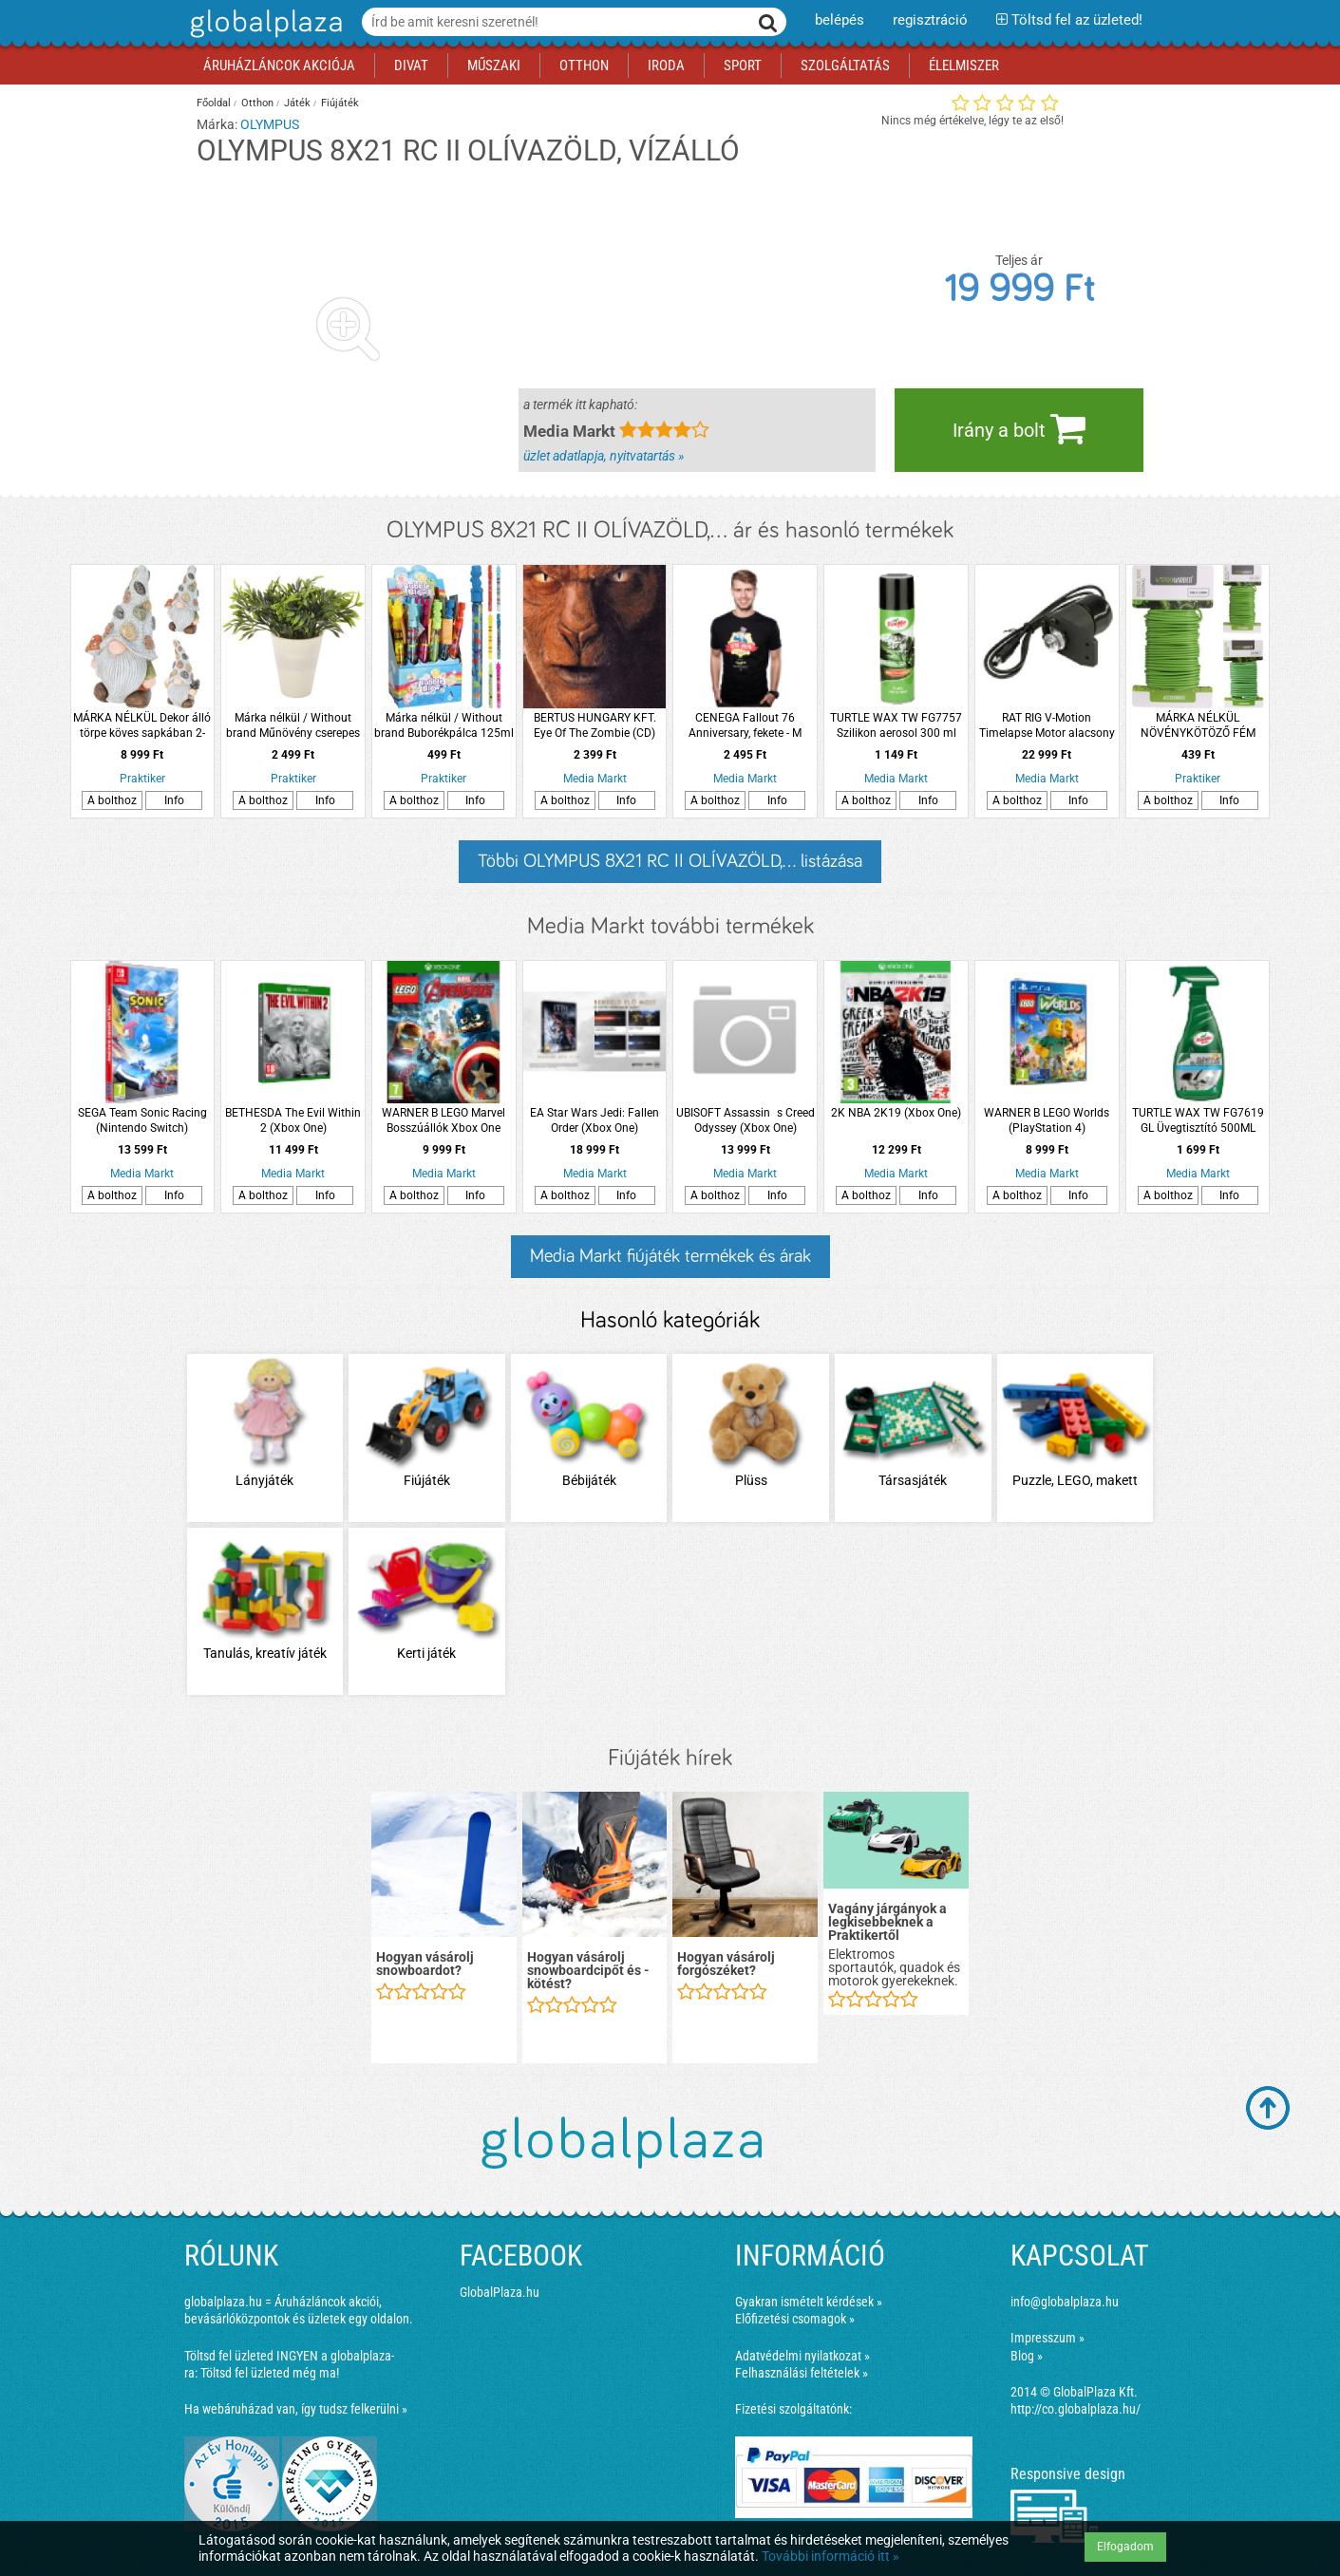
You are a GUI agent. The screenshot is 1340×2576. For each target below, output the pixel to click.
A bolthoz (112, 800)
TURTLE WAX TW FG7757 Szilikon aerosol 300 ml (896, 725)
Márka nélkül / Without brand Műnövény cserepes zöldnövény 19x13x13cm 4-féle (293, 726)
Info (174, 800)
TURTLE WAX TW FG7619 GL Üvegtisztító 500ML (1198, 1120)
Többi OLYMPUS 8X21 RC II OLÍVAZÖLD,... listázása (670, 861)
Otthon (257, 103)
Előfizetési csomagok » (795, 2318)
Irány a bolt (1019, 428)
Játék (297, 103)
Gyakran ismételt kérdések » (808, 2301)
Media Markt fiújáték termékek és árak (670, 1256)
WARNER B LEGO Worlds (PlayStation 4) (1046, 1120)
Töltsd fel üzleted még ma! (269, 2372)
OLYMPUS (269, 124)
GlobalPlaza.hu (499, 2292)
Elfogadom (1125, 2546)
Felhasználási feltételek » (801, 2372)
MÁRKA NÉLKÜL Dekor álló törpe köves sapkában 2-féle (142, 726)
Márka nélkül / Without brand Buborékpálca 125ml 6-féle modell (444, 726)
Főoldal (214, 103)
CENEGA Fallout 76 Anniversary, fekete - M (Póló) (745, 726)
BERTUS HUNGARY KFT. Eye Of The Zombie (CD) (595, 725)
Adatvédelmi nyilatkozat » (802, 2355)
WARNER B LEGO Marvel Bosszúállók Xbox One (443, 1120)
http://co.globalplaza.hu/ (1075, 2408)
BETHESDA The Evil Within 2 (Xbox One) (293, 1120)
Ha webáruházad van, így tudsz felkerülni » (295, 2408)
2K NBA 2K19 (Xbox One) (896, 1112)
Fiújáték (340, 103)
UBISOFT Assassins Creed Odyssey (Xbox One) (745, 1120)
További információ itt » (830, 2556)
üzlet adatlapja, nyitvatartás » (603, 455)
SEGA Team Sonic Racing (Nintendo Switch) (142, 1120)
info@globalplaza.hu (1064, 2301)
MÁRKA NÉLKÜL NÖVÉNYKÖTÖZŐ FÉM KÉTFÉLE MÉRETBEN (1198, 726)
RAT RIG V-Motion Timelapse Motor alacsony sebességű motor (1047, 726)
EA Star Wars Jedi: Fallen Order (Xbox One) (594, 1120)
